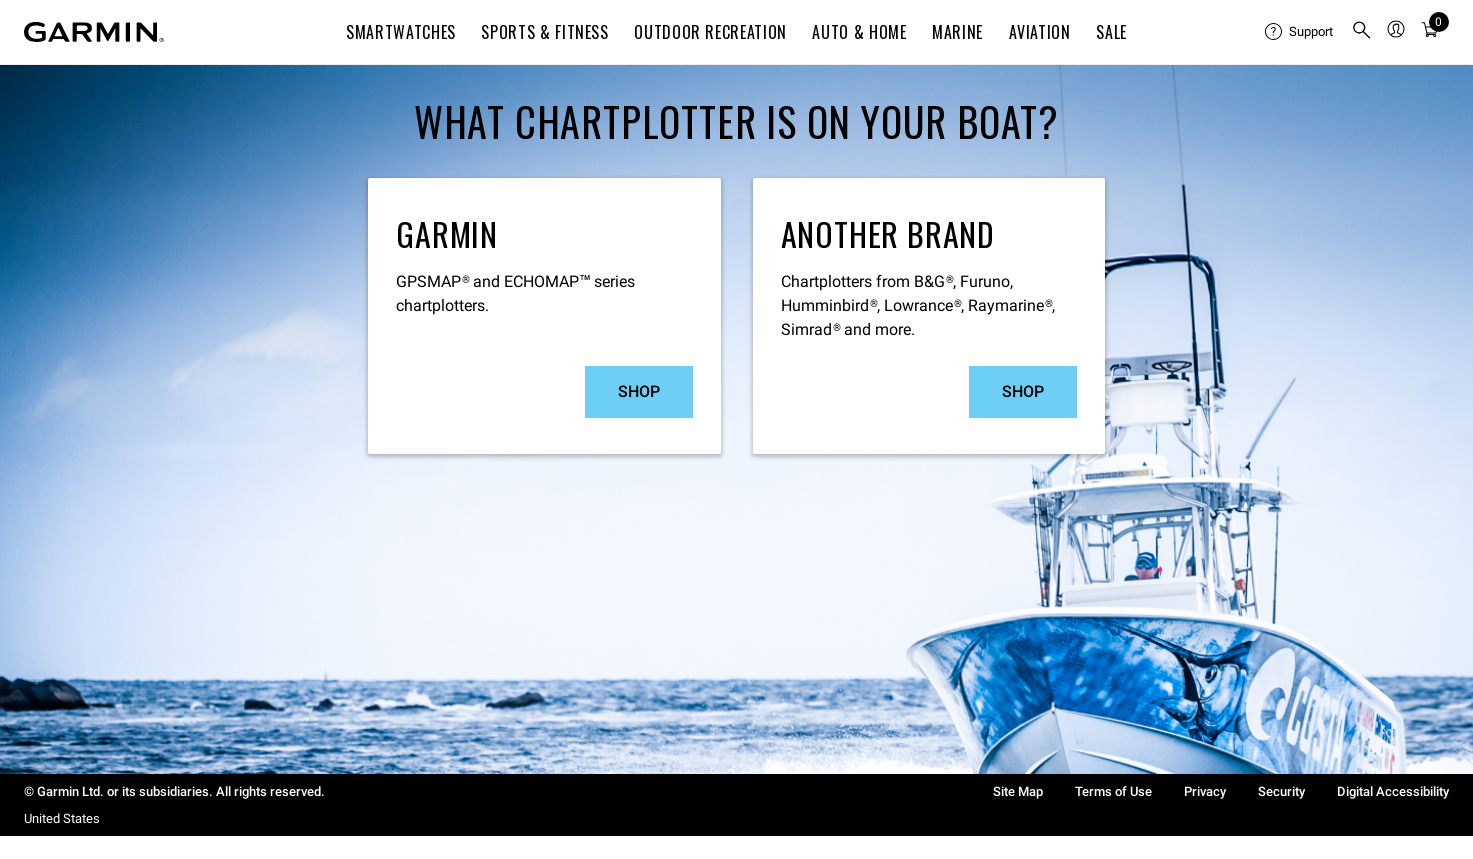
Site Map (1018, 791)
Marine (957, 32)
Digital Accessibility (1393, 791)
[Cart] (1430, 32)
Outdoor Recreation (710, 32)
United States (62, 818)
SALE (1111, 32)
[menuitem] (1300, 32)
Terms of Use (1113, 791)
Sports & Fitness (544, 32)
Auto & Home (859, 32)
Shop (639, 391)
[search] (1362, 32)
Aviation (1040, 32)
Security (1281, 791)
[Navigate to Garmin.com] (94, 32)
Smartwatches (401, 32)
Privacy (1205, 791)
